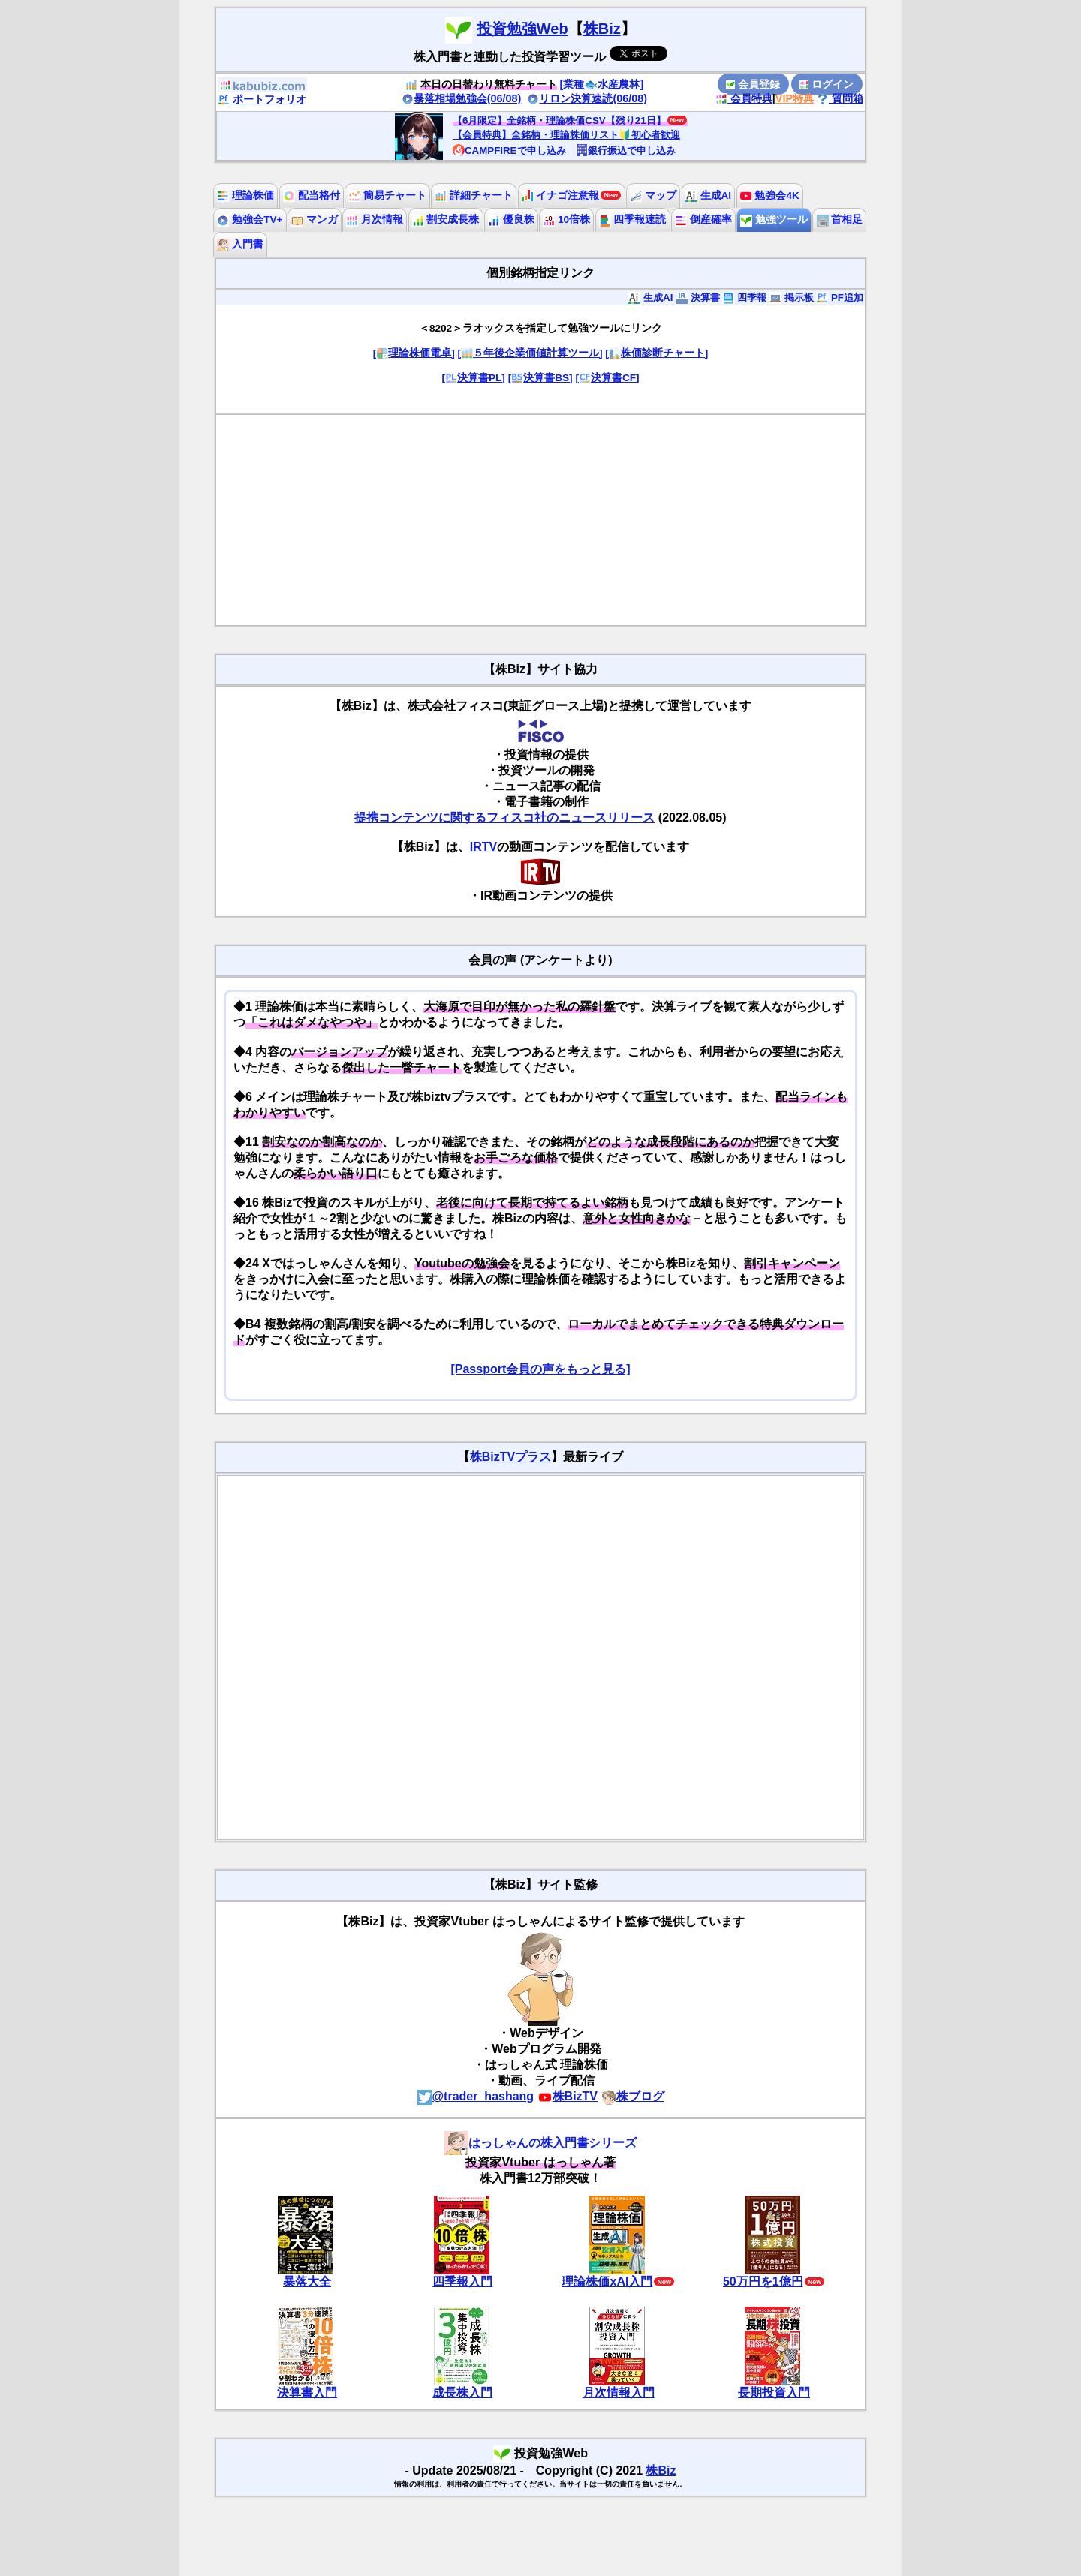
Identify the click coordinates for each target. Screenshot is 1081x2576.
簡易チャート (387, 195)
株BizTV (567, 2096)
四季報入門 (462, 2281)
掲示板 (791, 297)
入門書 (240, 244)
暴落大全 (307, 2281)
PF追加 (839, 297)
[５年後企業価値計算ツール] (529, 353)
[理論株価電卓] (414, 353)
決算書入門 (307, 2392)
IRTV (483, 846)
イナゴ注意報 (561, 195)
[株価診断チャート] (656, 353)
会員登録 (753, 84)
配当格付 (311, 195)
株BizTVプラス (510, 1456)
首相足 (840, 219)
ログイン (826, 84)
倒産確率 (703, 219)
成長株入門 (462, 2392)
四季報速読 (633, 219)
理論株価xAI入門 (607, 2281)
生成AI (708, 195)
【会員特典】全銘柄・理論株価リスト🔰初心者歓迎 (566, 134)
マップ (653, 195)
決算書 (698, 297)
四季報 (744, 297)
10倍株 (566, 219)
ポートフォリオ (262, 99)
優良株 (511, 219)
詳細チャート (474, 195)
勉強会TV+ (249, 219)
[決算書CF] (607, 377)
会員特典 (743, 98)
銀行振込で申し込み (626, 150)
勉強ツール (774, 219)
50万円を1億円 (763, 2281)
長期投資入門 (774, 2392)
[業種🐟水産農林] (602, 84)
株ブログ (632, 2096)
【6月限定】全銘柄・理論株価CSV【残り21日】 (559, 120)
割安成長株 (446, 219)
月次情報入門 (619, 2392)
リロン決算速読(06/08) (587, 98)
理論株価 (245, 195)
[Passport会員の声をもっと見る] (540, 1369)
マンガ (314, 219)
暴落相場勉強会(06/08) (462, 98)
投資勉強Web (522, 28)
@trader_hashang (475, 2096)
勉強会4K (769, 195)
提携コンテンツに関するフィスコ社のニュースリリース (504, 817)
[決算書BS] (540, 377)
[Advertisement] (540, 520)
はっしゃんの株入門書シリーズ (540, 2142)
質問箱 (840, 98)
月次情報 (374, 219)
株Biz (602, 28)
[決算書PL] (472, 377)
